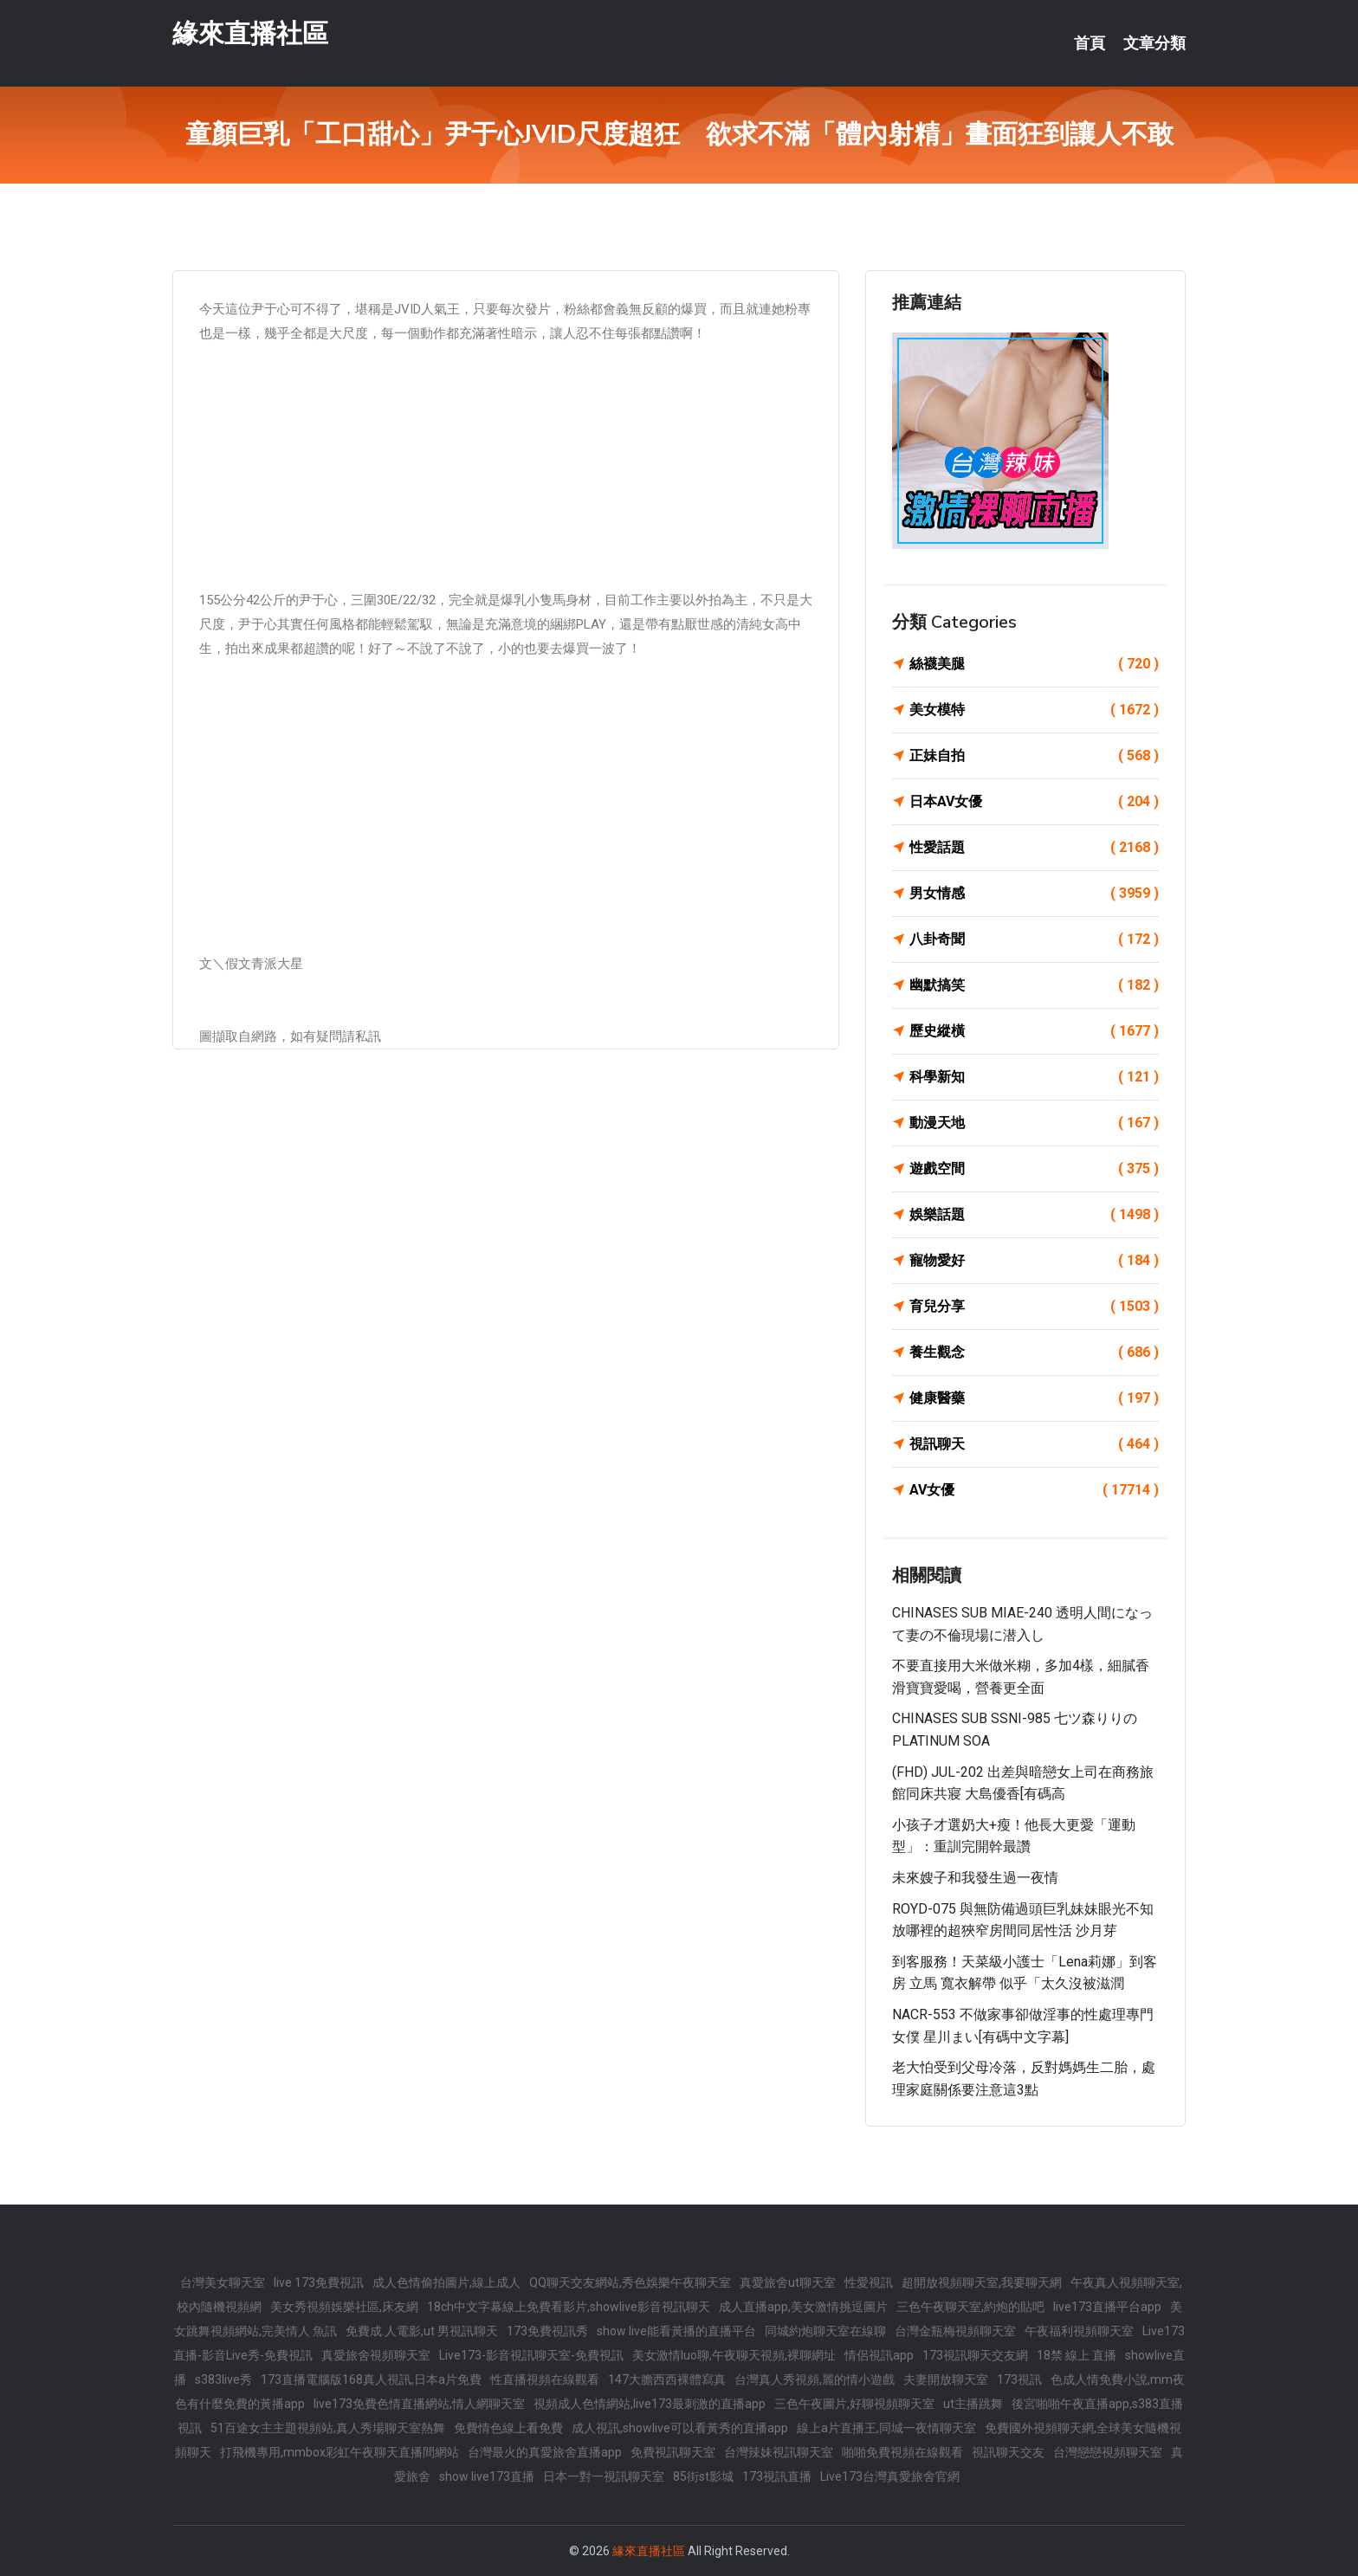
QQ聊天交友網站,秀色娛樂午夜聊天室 (630, 2282)
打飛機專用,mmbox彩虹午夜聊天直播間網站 (339, 2452)
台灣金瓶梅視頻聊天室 (955, 2331)
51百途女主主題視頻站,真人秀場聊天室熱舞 (327, 2428)
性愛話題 (1034, 848)
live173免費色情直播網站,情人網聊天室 (419, 2404)
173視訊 (1019, 2379)
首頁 (1089, 43)
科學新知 (1034, 1077)
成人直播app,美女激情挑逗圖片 (803, 2307)
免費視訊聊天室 (672, 2452)
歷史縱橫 (1034, 1031)
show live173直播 (486, 2476)
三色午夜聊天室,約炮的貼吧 (970, 2307)
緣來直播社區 (250, 33)
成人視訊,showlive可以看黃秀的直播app (680, 2428)
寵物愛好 (1034, 1261)
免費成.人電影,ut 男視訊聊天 (422, 2331)
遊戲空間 (1034, 1169)
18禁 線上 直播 (1076, 2355)
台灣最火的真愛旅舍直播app (545, 2452)
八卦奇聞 (1034, 939)
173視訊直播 (777, 2476)
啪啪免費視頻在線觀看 (902, 2452)
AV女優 (1034, 1490)
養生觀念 (1034, 1352)
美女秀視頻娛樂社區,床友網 (344, 2307)
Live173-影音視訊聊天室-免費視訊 (531, 2355)
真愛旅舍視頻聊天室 (375, 2355)
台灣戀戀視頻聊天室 (1107, 2452)
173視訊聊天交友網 (975, 2355)
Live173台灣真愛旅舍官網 (890, 2476)
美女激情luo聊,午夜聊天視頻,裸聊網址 (734, 2355)
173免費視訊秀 (547, 2331)
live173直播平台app (1107, 2307)
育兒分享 (1034, 1306)
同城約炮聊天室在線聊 (825, 2331)
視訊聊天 (1034, 1444)
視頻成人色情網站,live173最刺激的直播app (650, 2404)
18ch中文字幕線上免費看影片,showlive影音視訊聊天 (568, 2307)
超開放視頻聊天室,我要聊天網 (982, 2282)
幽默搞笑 (1034, 985)
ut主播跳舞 (973, 2404)
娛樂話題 (1034, 1215)
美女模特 (1034, 710)
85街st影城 (703, 2476)
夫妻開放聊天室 (945, 2379)
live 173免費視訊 (319, 2282)
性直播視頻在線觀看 (544, 2379)
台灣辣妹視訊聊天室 (778, 2452)
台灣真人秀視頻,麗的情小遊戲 (814, 2379)
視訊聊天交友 (1008, 2452)
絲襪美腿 (1034, 664)
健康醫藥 (1034, 1398)
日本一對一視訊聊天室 (603, 2476)
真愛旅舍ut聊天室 (788, 2282)
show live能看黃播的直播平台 (676, 2331)
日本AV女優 (1034, 802)
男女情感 (1034, 893)
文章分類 (1154, 43)
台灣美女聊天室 (222, 2282)
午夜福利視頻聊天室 (1079, 2331)
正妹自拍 (1034, 756)
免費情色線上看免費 (508, 2428)
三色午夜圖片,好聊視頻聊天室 (854, 2404)
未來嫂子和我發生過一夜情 (975, 1877)
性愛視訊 (868, 2282)
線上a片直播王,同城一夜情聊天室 (886, 2428)
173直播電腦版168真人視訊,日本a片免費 (371, 2379)
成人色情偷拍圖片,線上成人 (446, 2282)
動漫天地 (1034, 1123)
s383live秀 (223, 2379)
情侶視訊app (879, 2355)
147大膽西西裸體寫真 (667, 2379)
